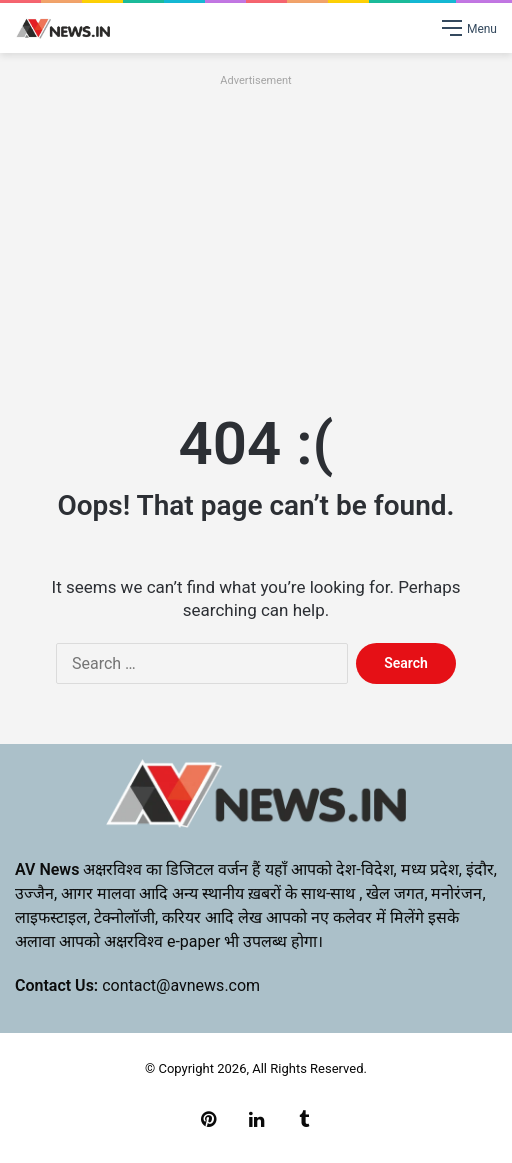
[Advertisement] (256, 232)
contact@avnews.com (181, 985)
